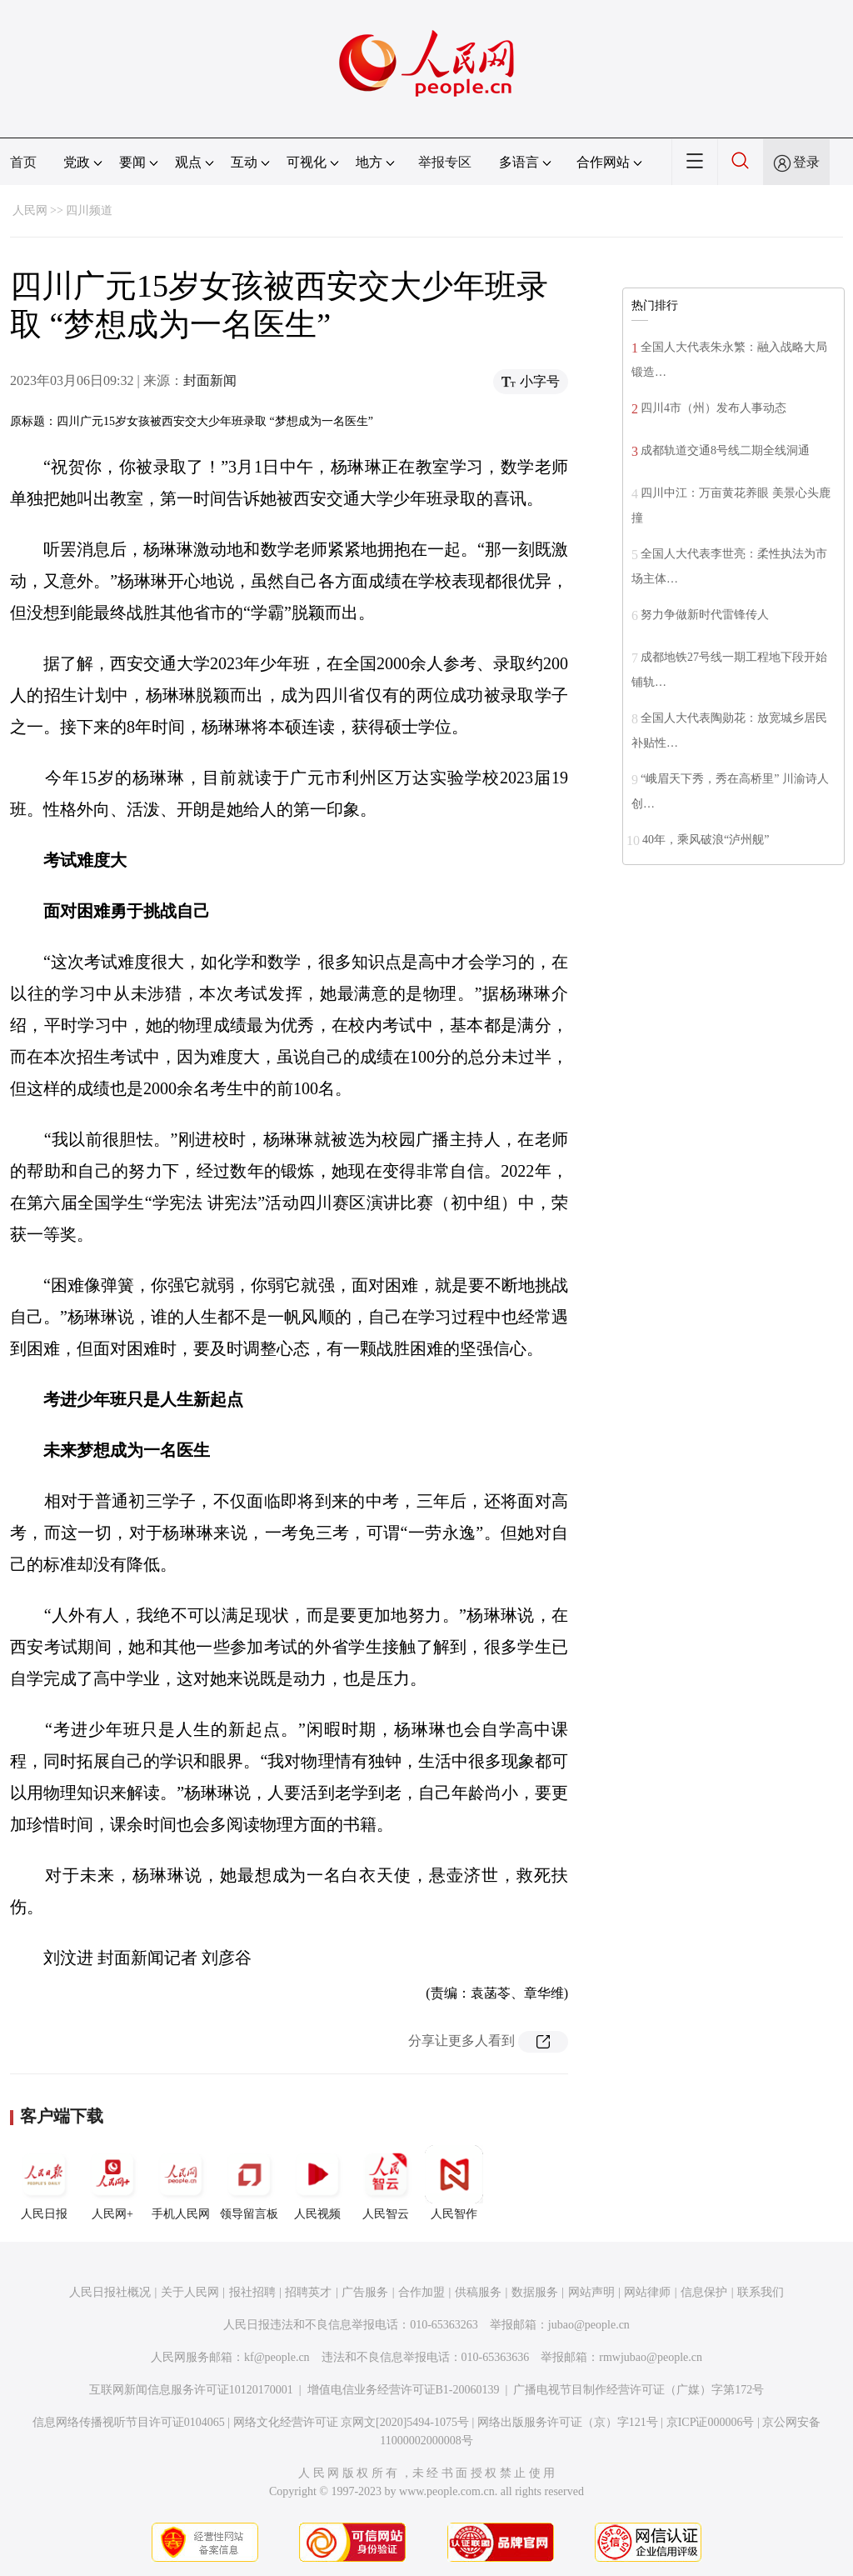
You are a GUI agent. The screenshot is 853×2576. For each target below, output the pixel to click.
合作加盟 (421, 2292)
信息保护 (704, 2292)
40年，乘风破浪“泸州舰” (705, 839)
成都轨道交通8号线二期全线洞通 (725, 450)
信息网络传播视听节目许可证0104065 (128, 2422)
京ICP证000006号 (710, 2422)
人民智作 (454, 2182)
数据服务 (534, 2292)
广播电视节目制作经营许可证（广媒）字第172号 (638, 2389)
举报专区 (444, 162)
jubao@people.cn (589, 2324)
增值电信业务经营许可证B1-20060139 (403, 2389)
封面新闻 (210, 380)
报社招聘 (252, 2292)
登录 (806, 162)
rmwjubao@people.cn (650, 2357)
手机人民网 (181, 2182)
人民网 (29, 210)
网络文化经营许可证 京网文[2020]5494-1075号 (351, 2422)
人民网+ (112, 2182)
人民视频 (317, 2182)
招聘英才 (308, 2292)
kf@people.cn (277, 2357)
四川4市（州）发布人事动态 (713, 408)
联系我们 (760, 2292)
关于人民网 (190, 2292)
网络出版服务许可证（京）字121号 (567, 2422)
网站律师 (647, 2292)
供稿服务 (478, 2292)
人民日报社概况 (110, 2292)
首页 (23, 162)
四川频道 (89, 210)
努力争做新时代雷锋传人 (705, 614)
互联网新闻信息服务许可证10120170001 (191, 2389)
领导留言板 (249, 2182)
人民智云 (386, 2182)
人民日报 (44, 2182)
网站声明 (591, 2292)
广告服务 (365, 2292)
